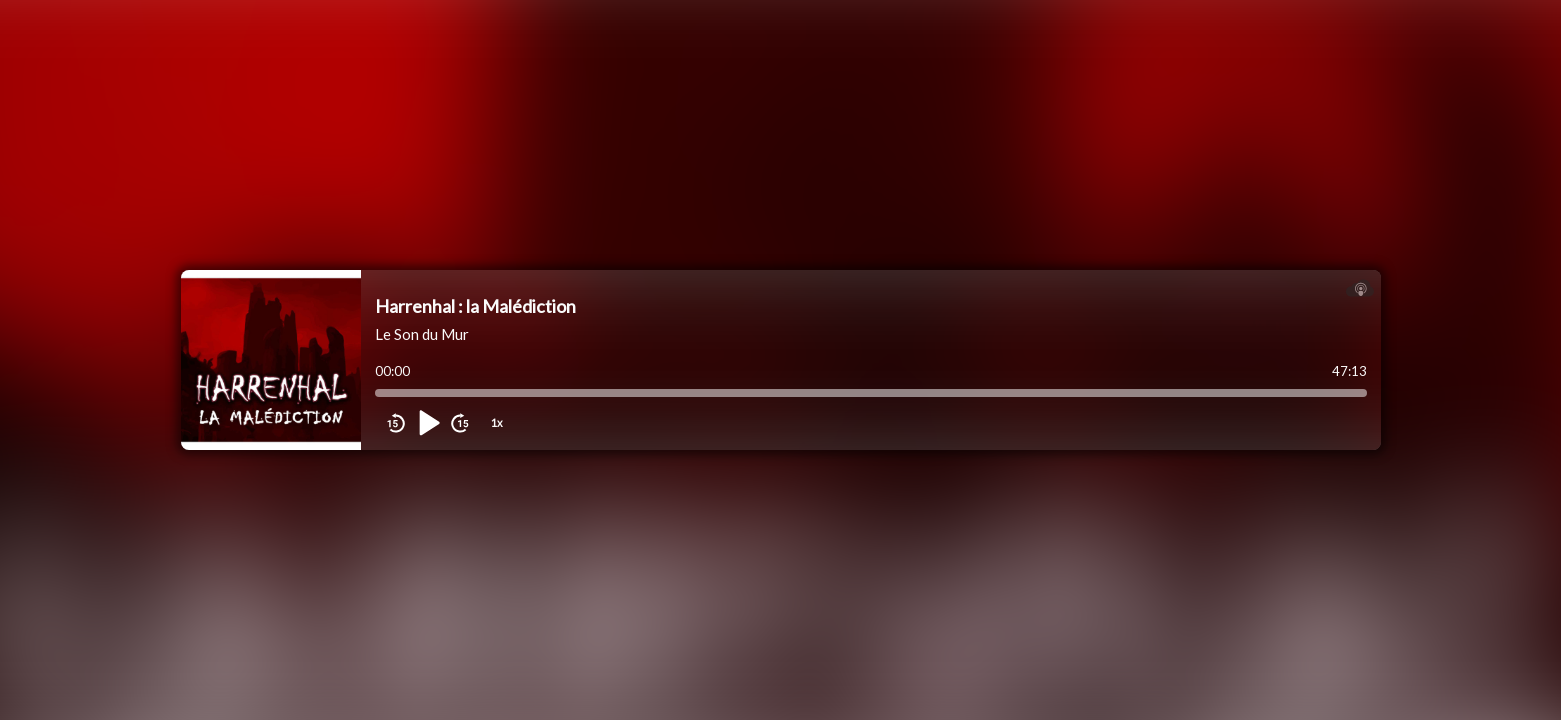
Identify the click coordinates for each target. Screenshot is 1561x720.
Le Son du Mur (422, 334)
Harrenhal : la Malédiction (475, 306)
